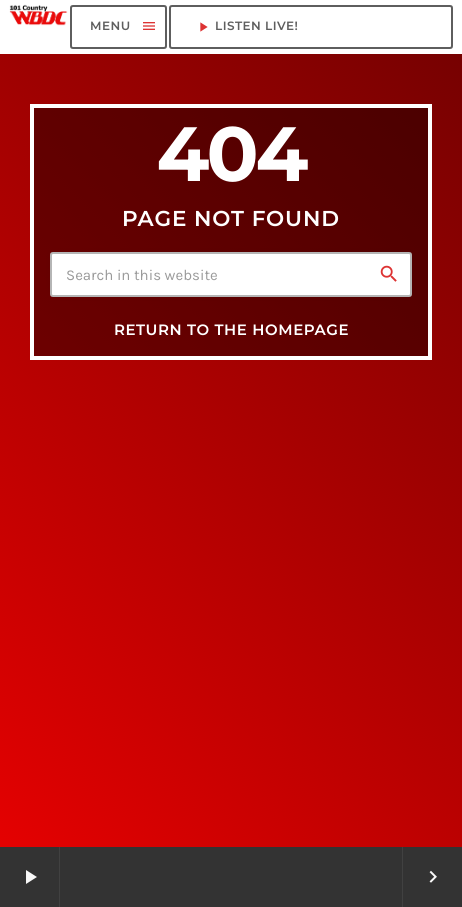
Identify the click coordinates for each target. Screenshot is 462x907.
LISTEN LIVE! (311, 27)
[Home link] (38, 27)
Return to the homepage (231, 329)
